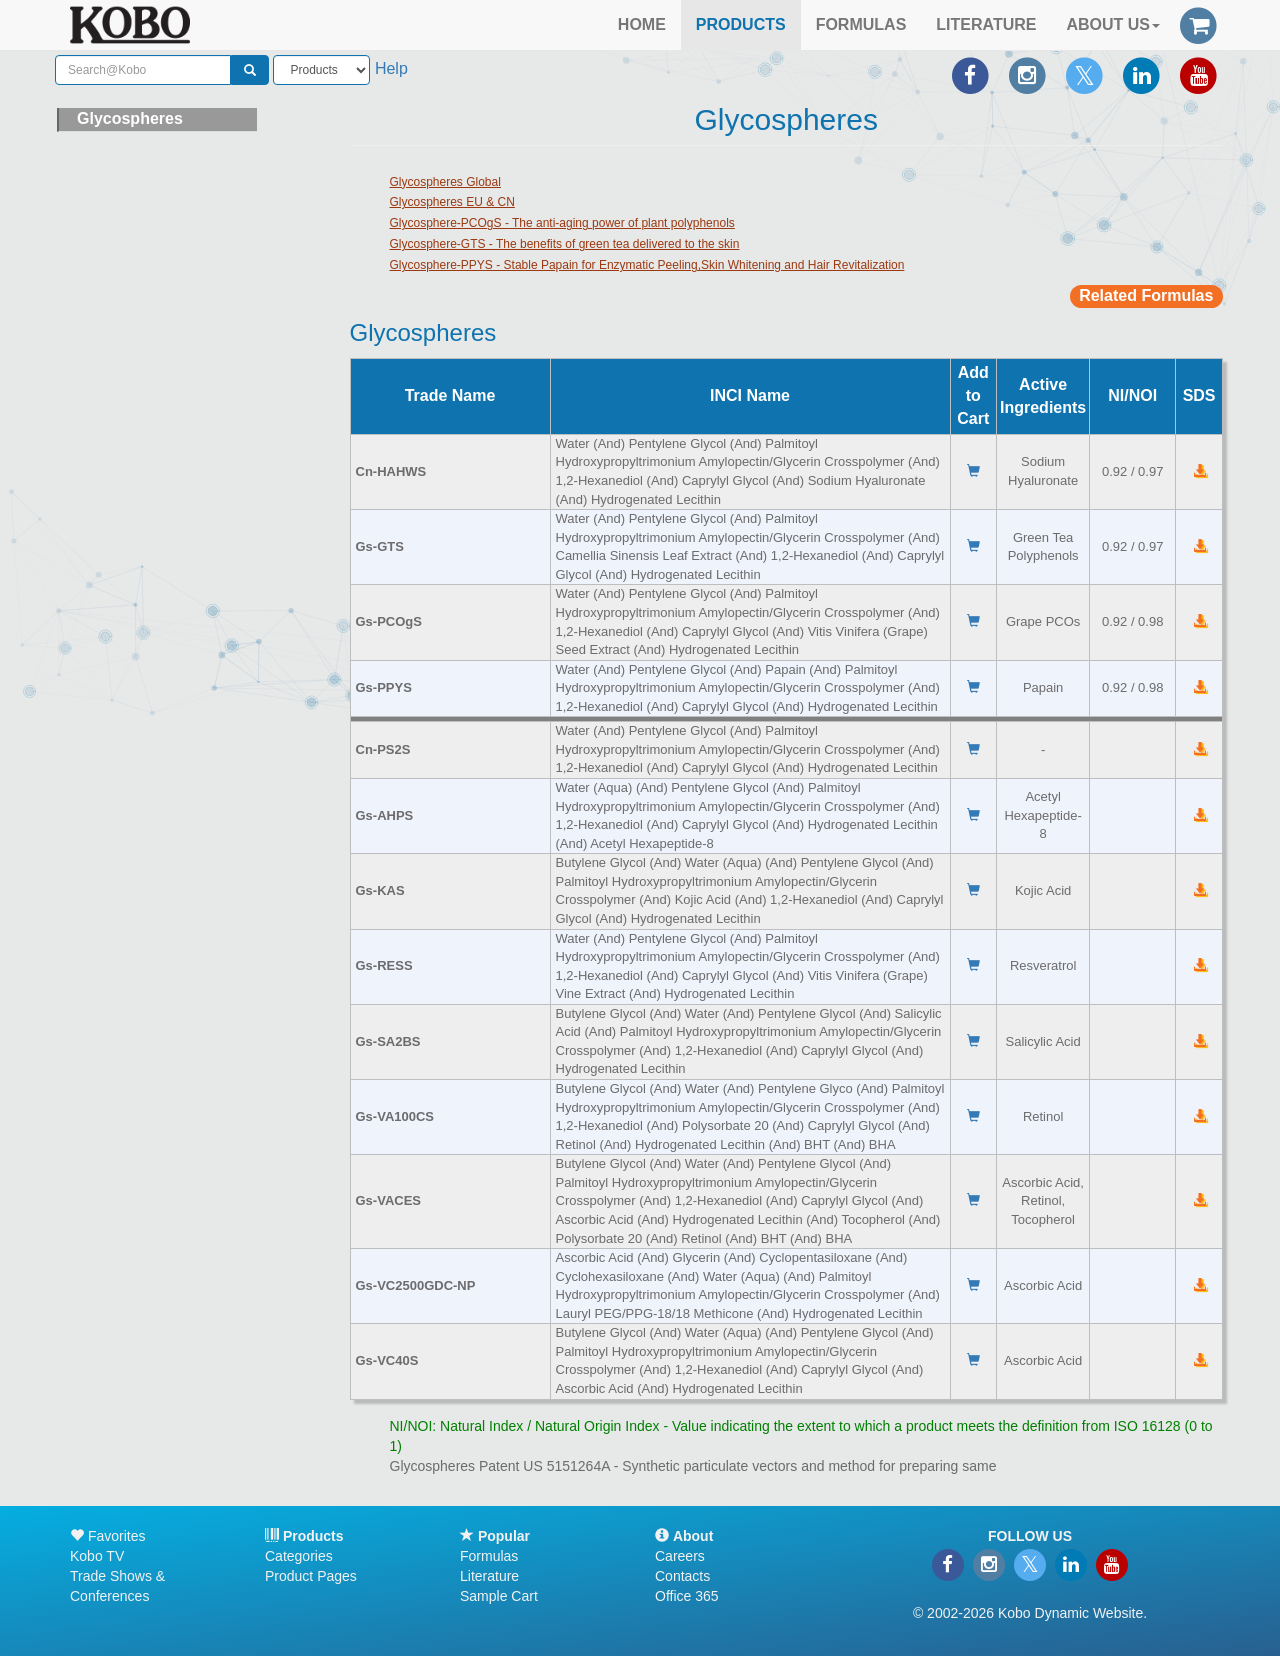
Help (391, 68)
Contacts (682, 1576)
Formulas (489, 1556)
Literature (489, 1576)
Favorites (107, 1536)
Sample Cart (499, 1596)
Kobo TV (97, 1556)
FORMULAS (861, 24)
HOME (642, 24)
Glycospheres (130, 118)
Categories (299, 1556)
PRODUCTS (741, 24)
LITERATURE (986, 24)
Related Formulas (1146, 295)
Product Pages (311, 1576)
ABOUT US (1113, 24)
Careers (680, 1556)
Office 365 (687, 1596)
